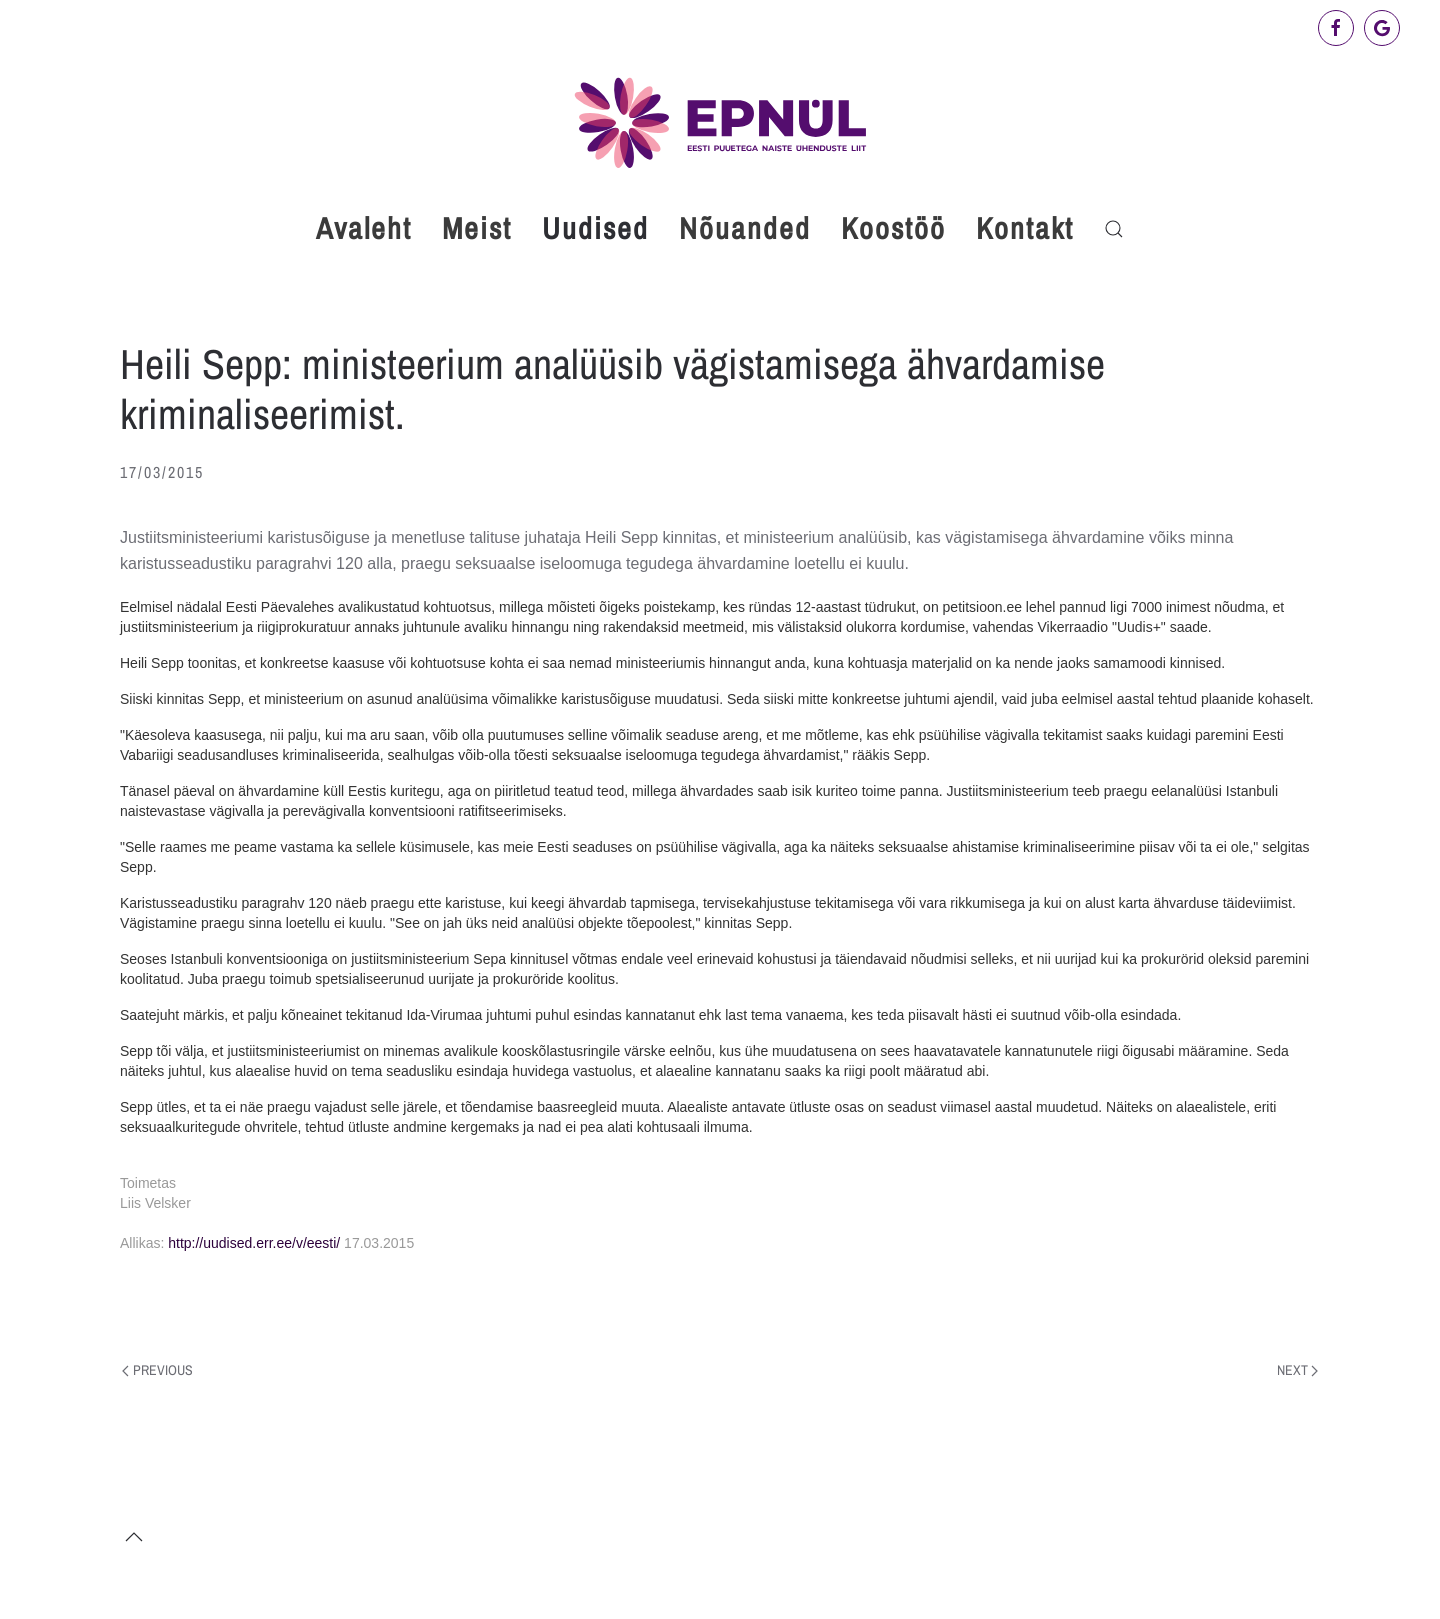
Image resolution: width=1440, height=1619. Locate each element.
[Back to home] (720, 122)
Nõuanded (745, 228)
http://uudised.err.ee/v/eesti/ (254, 1243)
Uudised (595, 228)
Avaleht (364, 228)
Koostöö (893, 228)
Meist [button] (477, 228)
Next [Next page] (1298, 1370)
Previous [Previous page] (157, 1370)
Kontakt (1025, 228)
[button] (1114, 229)
